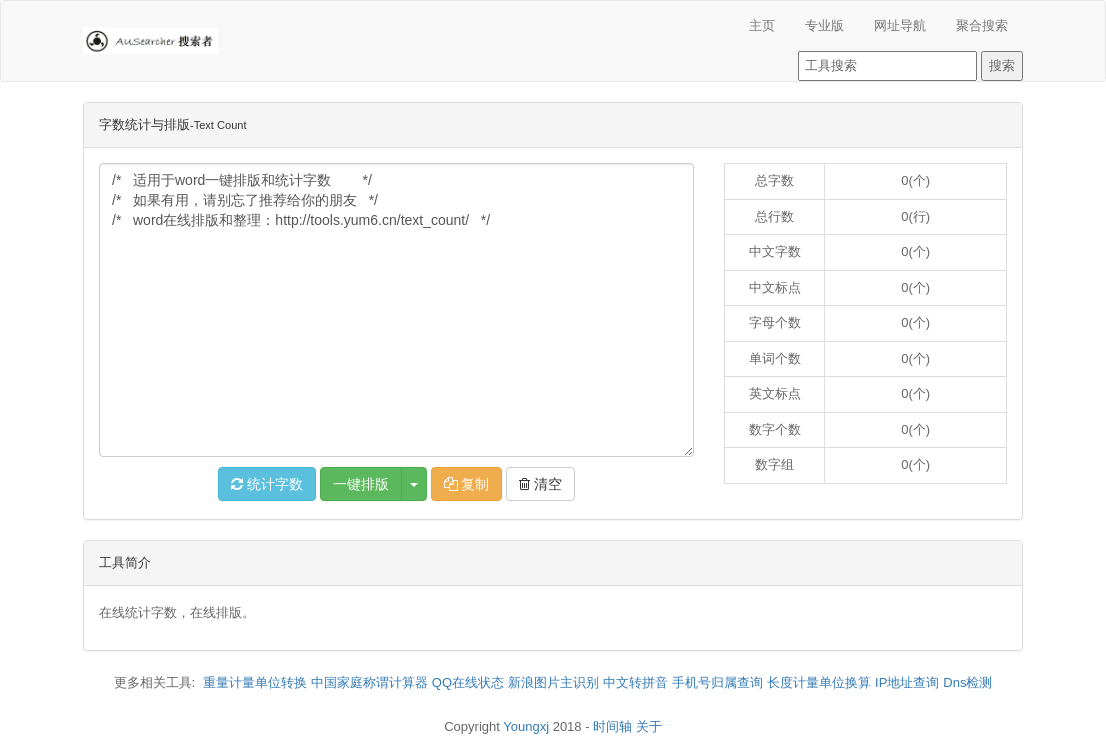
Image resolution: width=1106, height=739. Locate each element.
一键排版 (361, 484)
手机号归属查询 (717, 682)
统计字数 (267, 484)
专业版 (824, 25)
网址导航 (900, 25)
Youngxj (526, 726)
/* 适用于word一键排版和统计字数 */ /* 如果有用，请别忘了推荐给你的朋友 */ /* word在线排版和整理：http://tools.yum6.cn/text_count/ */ (396, 310)
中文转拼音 (635, 682)
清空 (540, 484)
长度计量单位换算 (819, 682)
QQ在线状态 (468, 682)
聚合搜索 (982, 25)
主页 (762, 25)
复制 (467, 484)
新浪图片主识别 (553, 682)
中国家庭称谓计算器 (369, 682)
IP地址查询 (907, 682)
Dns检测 (967, 682)
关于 (649, 726)
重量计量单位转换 (255, 682)
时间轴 (612, 726)
